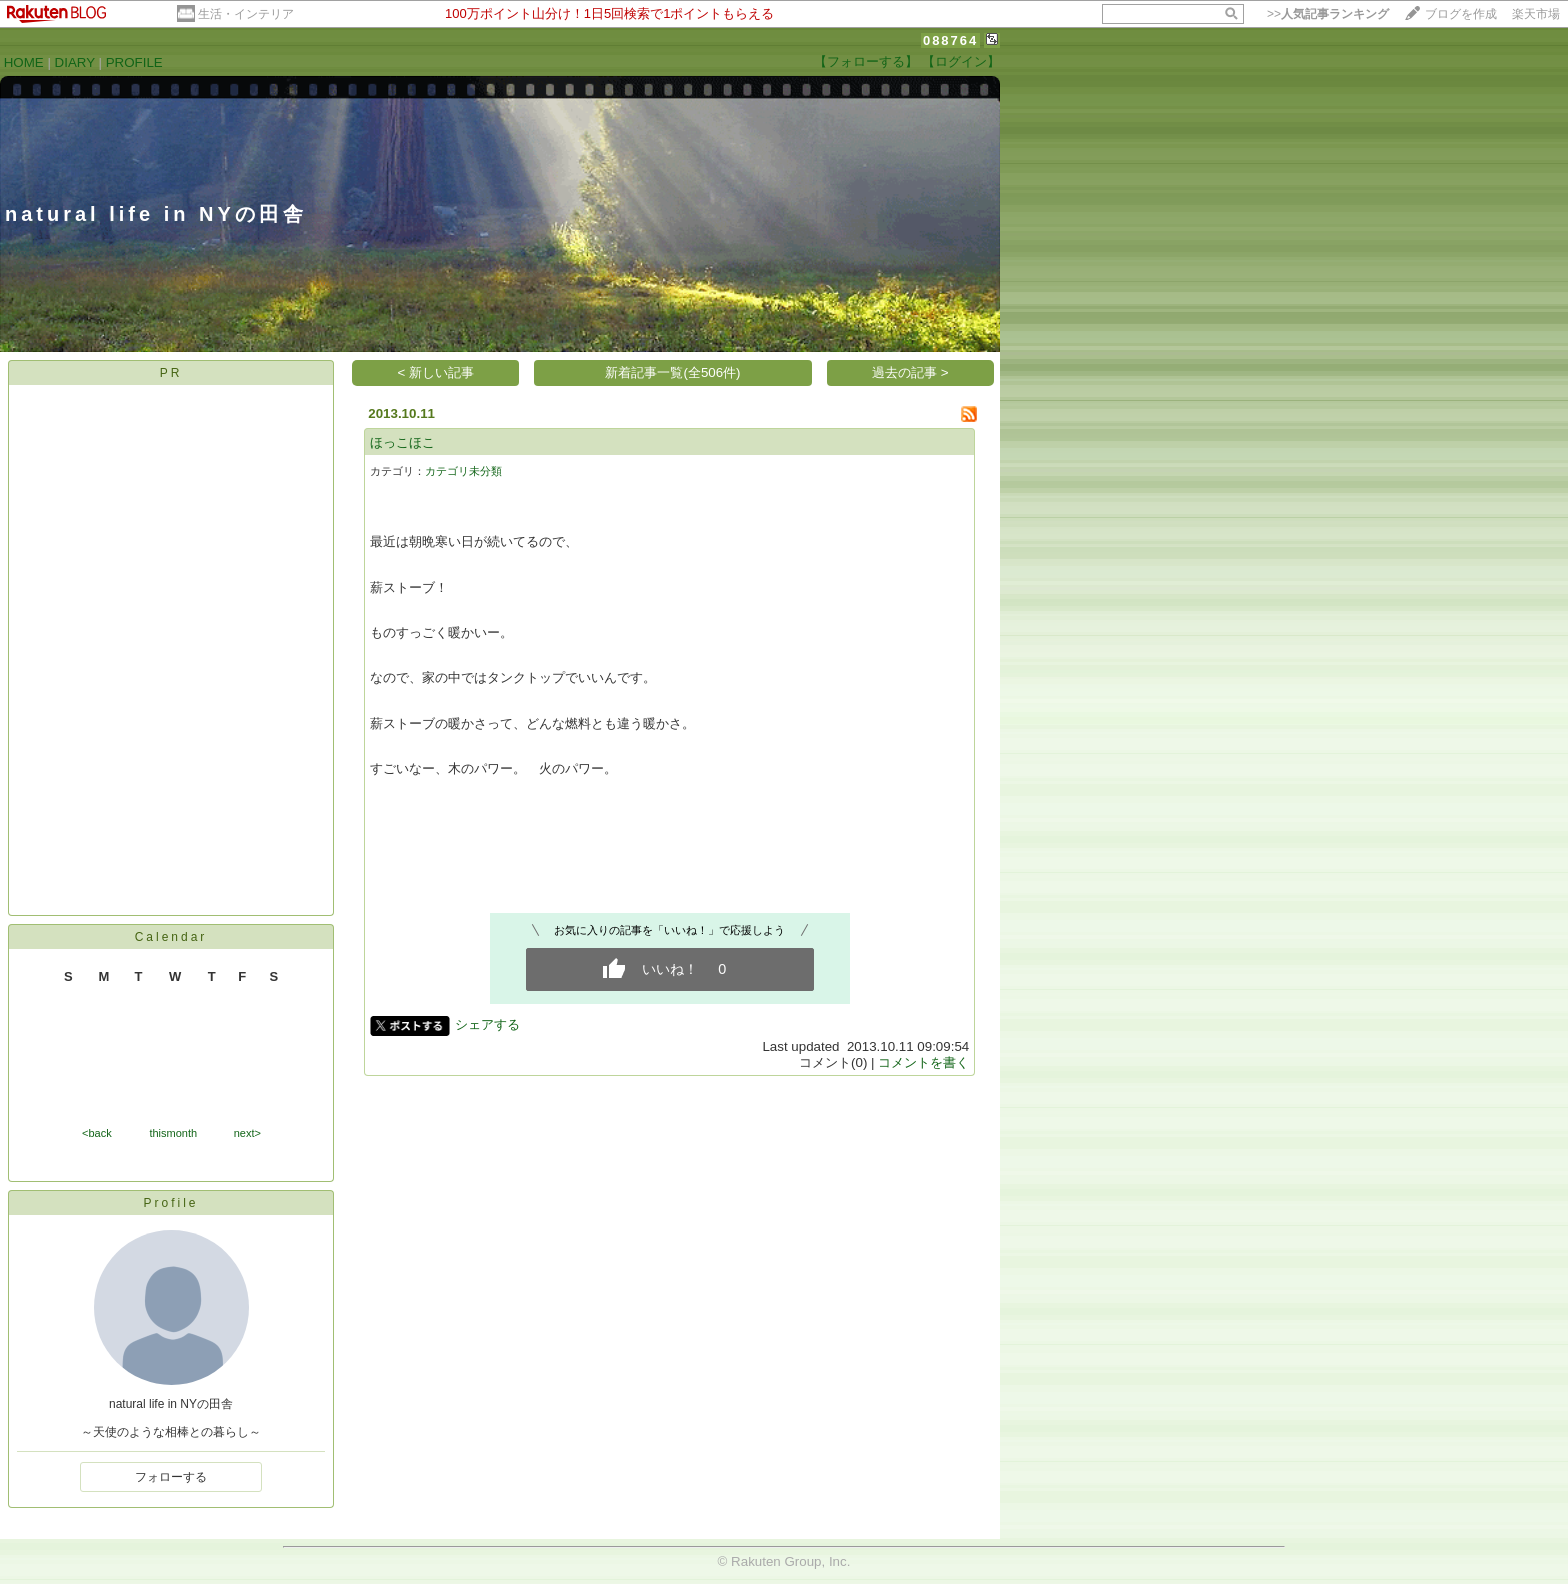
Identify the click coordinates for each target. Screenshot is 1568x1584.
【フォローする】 (866, 61)
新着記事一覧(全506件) (672, 372)
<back (97, 1133)
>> (1328, 14)
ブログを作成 (1461, 14)
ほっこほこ (402, 442)
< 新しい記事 (436, 372)
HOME (24, 62)
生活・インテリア (246, 14)
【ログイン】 (961, 61)
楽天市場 (1536, 14)
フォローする (171, 1477)
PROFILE (134, 62)
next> (247, 1133)
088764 (950, 40)
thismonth (173, 1133)
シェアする (487, 1024)
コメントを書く (923, 1062)
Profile (170, 1203)
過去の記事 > (910, 372)
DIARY (75, 62)
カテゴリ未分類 (463, 471)
